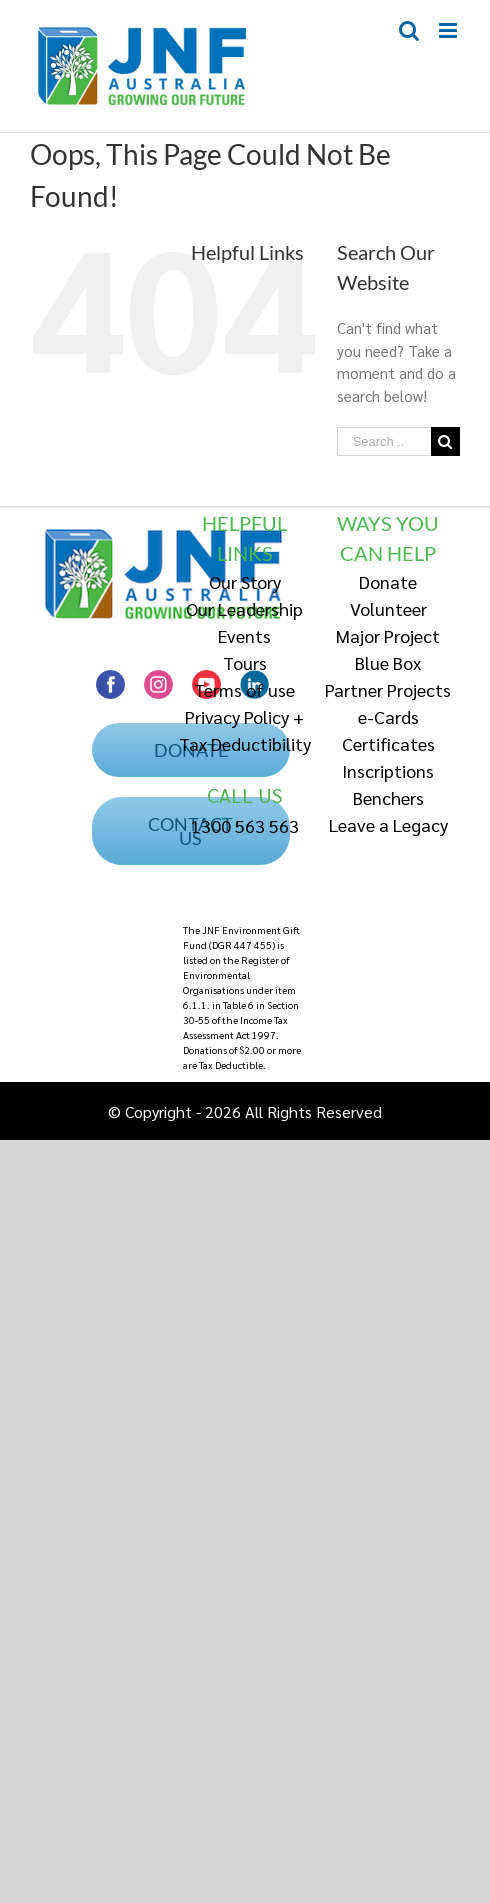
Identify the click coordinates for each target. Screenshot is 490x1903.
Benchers (388, 797)
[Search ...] (384, 441)
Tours (245, 662)
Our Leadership (244, 608)
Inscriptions (388, 770)
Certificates (388, 743)
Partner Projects (388, 689)
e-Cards (388, 716)
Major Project (388, 635)
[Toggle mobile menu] (449, 30)
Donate (388, 581)
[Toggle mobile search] (409, 30)
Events (244, 635)
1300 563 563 (245, 825)
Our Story (245, 581)
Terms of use (244, 689)
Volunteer (388, 608)
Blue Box (388, 662)
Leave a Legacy (388, 824)
